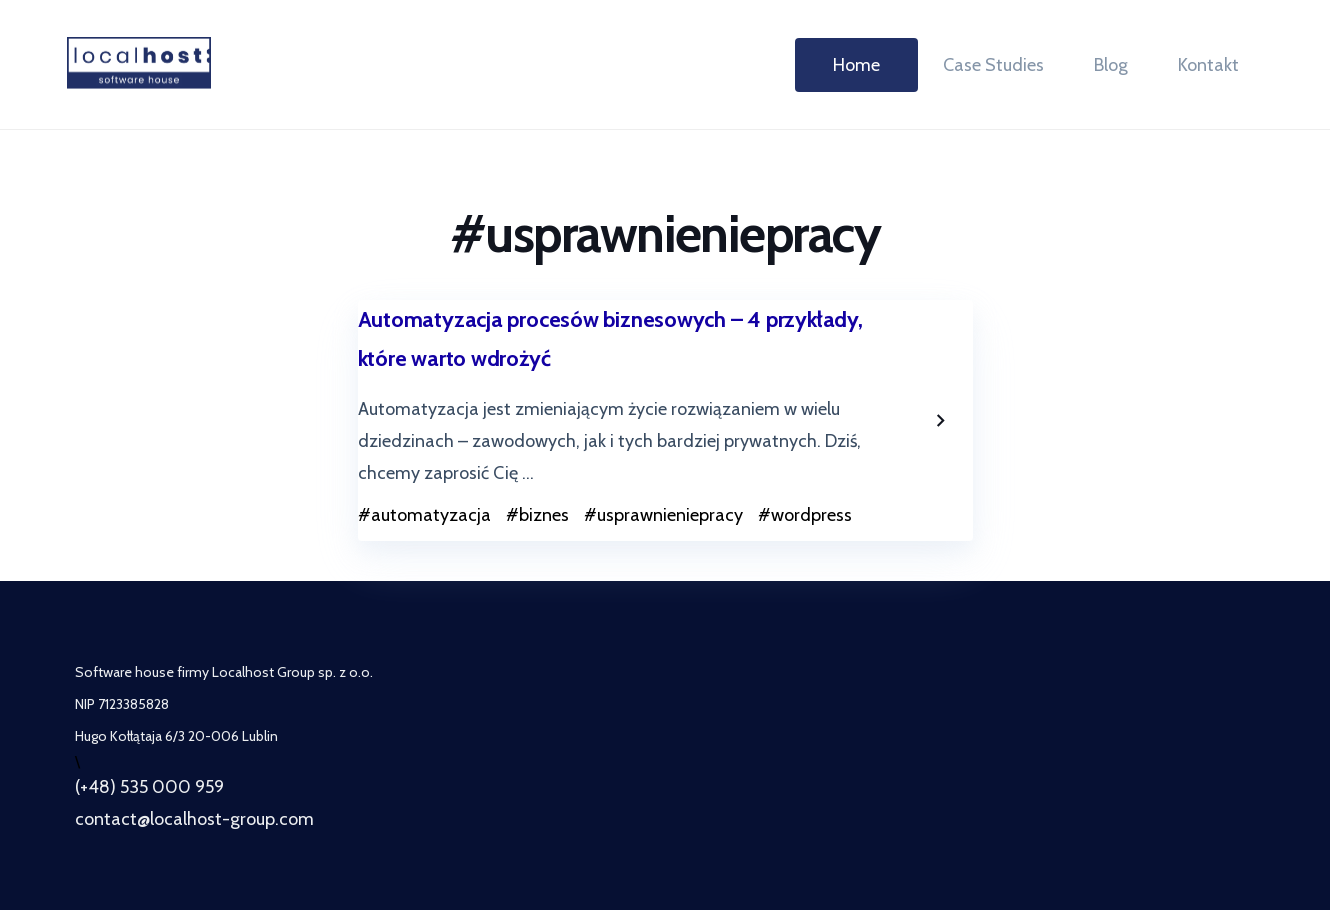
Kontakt (1208, 65)
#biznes (537, 515)
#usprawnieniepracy (663, 515)
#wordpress (805, 515)
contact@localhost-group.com (194, 819)
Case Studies (993, 65)
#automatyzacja (424, 515)
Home (856, 65)
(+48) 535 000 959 (149, 787)
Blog (1111, 65)
